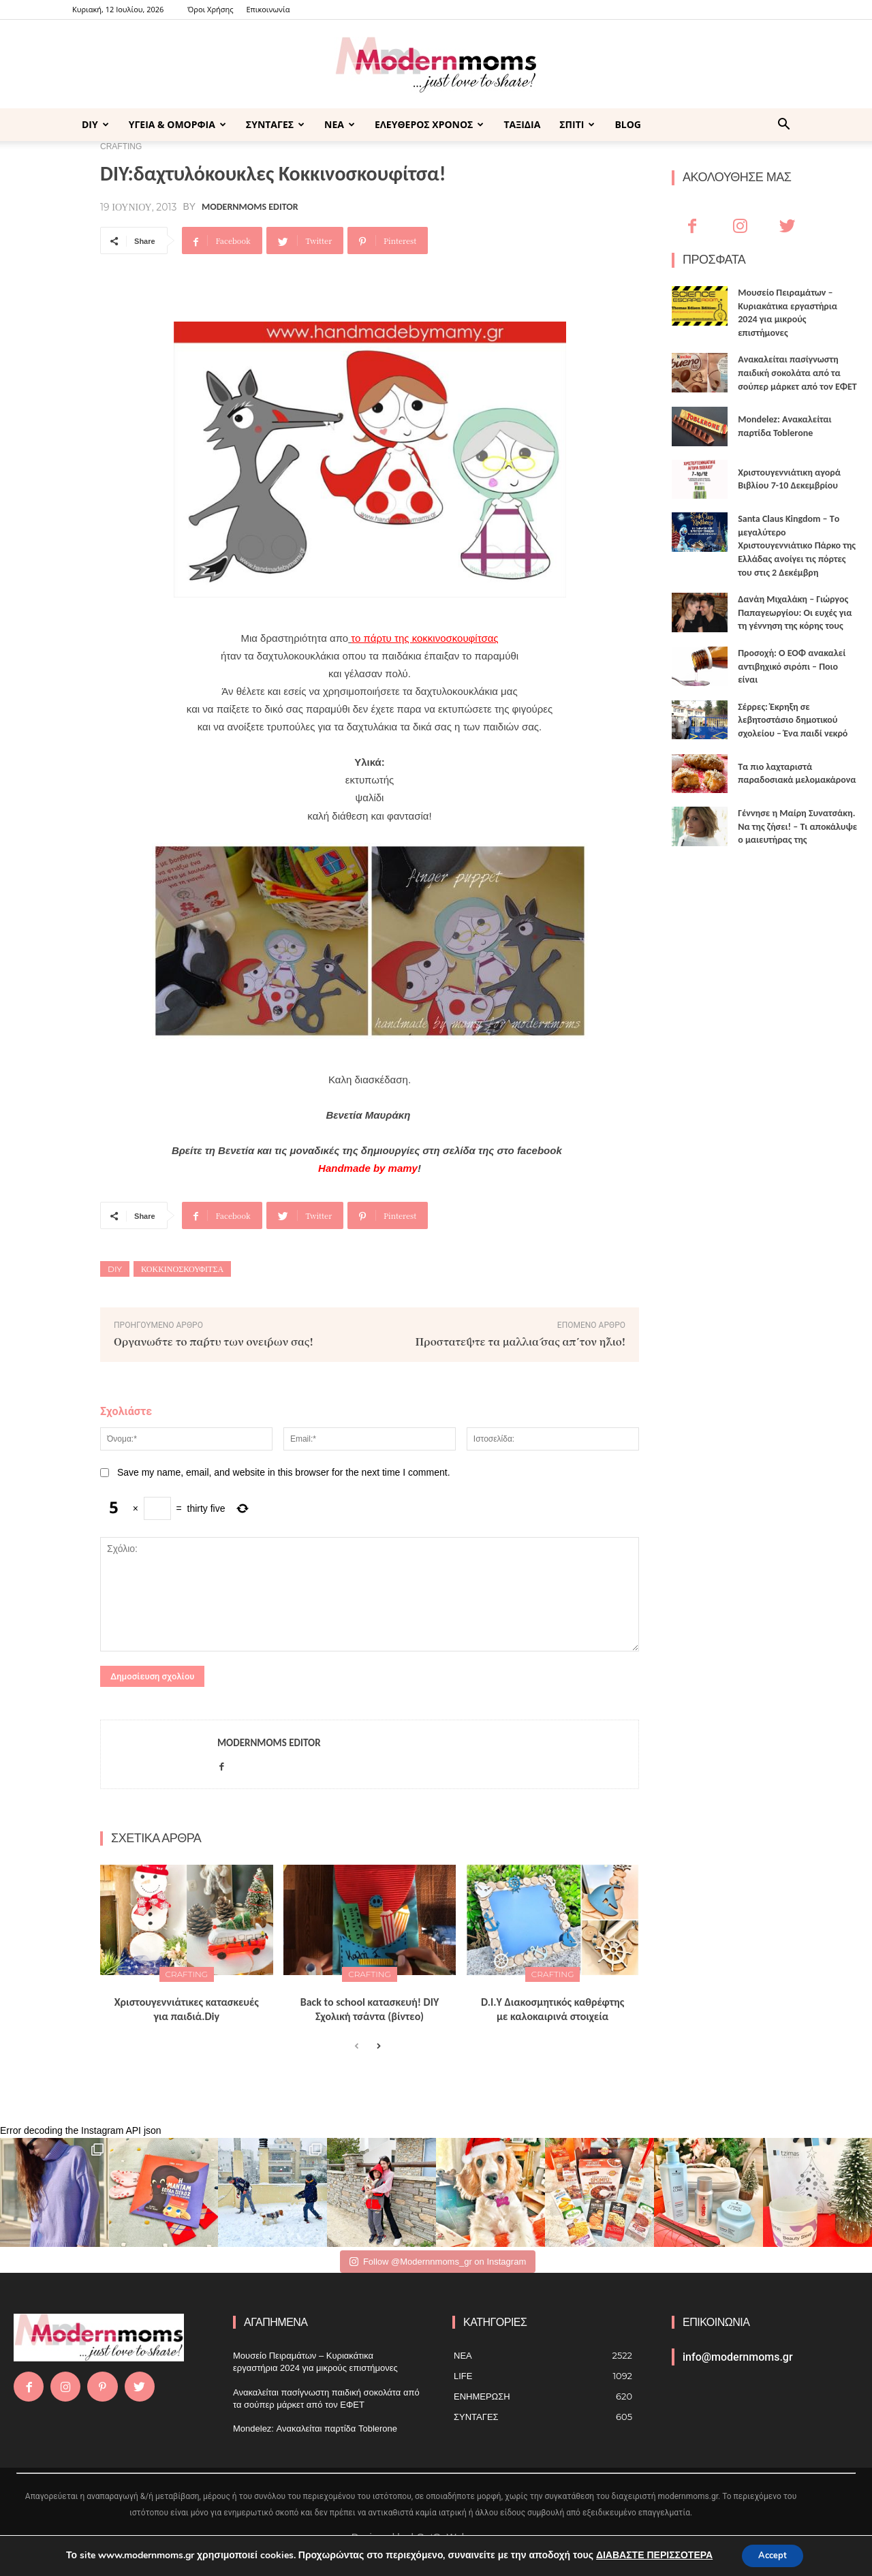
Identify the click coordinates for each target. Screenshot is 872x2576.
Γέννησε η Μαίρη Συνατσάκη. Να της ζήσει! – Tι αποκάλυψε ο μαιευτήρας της (797, 826)
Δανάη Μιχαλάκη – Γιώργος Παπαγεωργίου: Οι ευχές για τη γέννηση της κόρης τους (795, 612)
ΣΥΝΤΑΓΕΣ (275, 124)
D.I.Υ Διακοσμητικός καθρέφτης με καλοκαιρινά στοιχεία (552, 2009)
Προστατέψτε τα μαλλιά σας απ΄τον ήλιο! (520, 1341)
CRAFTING (187, 1974)
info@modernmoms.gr (738, 2356)
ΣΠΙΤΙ (577, 124)
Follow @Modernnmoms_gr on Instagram (437, 2261)
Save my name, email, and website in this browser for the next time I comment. (283, 1472)
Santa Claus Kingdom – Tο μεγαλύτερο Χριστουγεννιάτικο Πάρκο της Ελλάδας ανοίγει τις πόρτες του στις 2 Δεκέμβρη (797, 545)
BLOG (627, 124)
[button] (783, 125)
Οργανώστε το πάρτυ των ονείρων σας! (213, 1341)
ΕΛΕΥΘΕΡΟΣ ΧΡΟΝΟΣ (429, 124)
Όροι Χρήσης (210, 9)
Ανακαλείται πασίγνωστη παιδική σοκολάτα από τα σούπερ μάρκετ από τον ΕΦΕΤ (797, 373)
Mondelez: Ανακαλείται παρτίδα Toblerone (315, 2428)
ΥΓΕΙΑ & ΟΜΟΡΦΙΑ (177, 124)
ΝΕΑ (339, 124)
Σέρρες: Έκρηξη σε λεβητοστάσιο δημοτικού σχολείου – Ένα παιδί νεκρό (792, 720)
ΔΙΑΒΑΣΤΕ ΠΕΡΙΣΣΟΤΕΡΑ (649, 2554)
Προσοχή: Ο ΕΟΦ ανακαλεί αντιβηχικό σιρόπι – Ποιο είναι (791, 666)
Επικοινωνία (268, 9)
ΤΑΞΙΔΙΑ (521, 124)
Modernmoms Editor (250, 207)
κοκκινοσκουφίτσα (182, 1269)
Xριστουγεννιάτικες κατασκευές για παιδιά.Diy (186, 2009)
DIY (95, 124)
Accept (773, 2554)
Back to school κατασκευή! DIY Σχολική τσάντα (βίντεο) (369, 2009)
